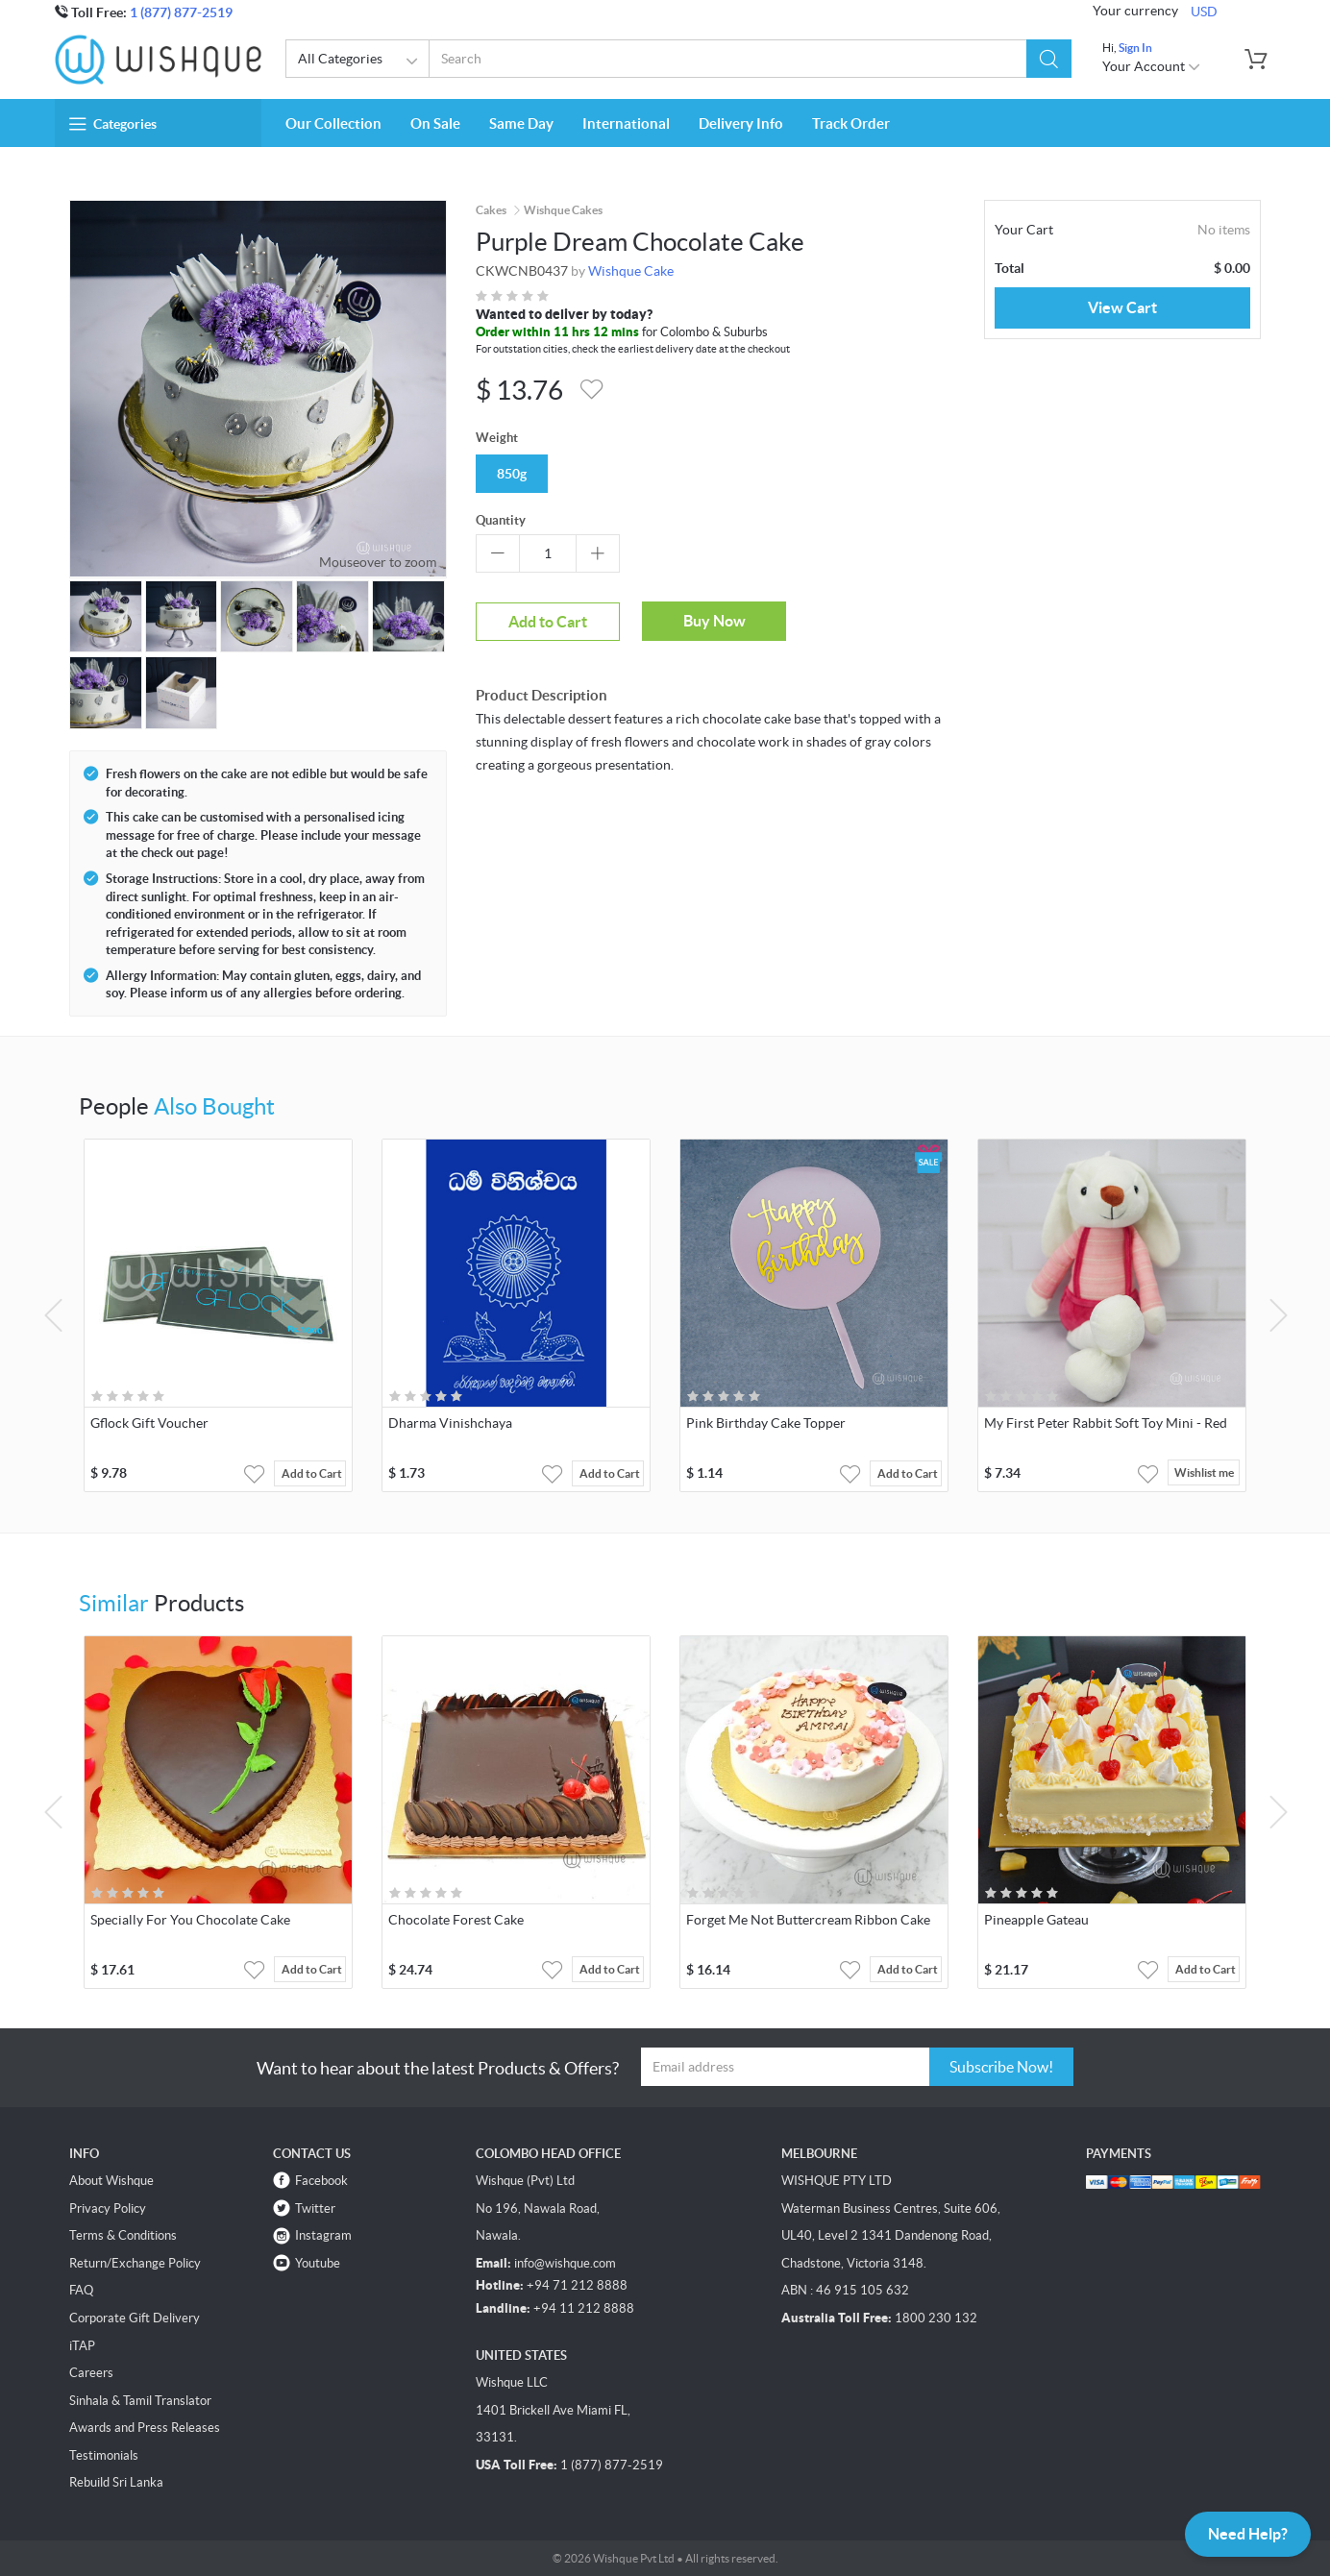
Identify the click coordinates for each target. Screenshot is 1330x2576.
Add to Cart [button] (312, 1473)
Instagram (323, 2235)
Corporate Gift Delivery (134, 2318)
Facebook (321, 2180)
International (626, 123)
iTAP (82, 2346)
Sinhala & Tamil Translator (140, 2400)
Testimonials (103, 2455)
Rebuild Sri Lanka (116, 2482)
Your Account (1151, 66)
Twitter (315, 2208)
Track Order (851, 123)
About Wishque (111, 2180)
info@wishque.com (565, 2263)
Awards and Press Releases (144, 2427)
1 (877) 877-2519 (181, 12)
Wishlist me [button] (1204, 1473)
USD (1204, 11)
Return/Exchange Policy (135, 2263)
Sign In (1135, 47)
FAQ (81, 2290)
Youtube (317, 2263)
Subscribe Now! (1001, 2066)
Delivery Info (741, 123)
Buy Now (714, 620)
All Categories (361, 61)
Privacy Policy (107, 2208)
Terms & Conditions (123, 2235)
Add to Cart (547, 621)
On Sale (435, 123)
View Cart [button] (1122, 307)
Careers (91, 2373)
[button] (1048, 58)
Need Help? (1248, 2533)
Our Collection (333, 123)
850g (512, 473)
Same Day (521, 123)
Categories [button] (113, 124)
